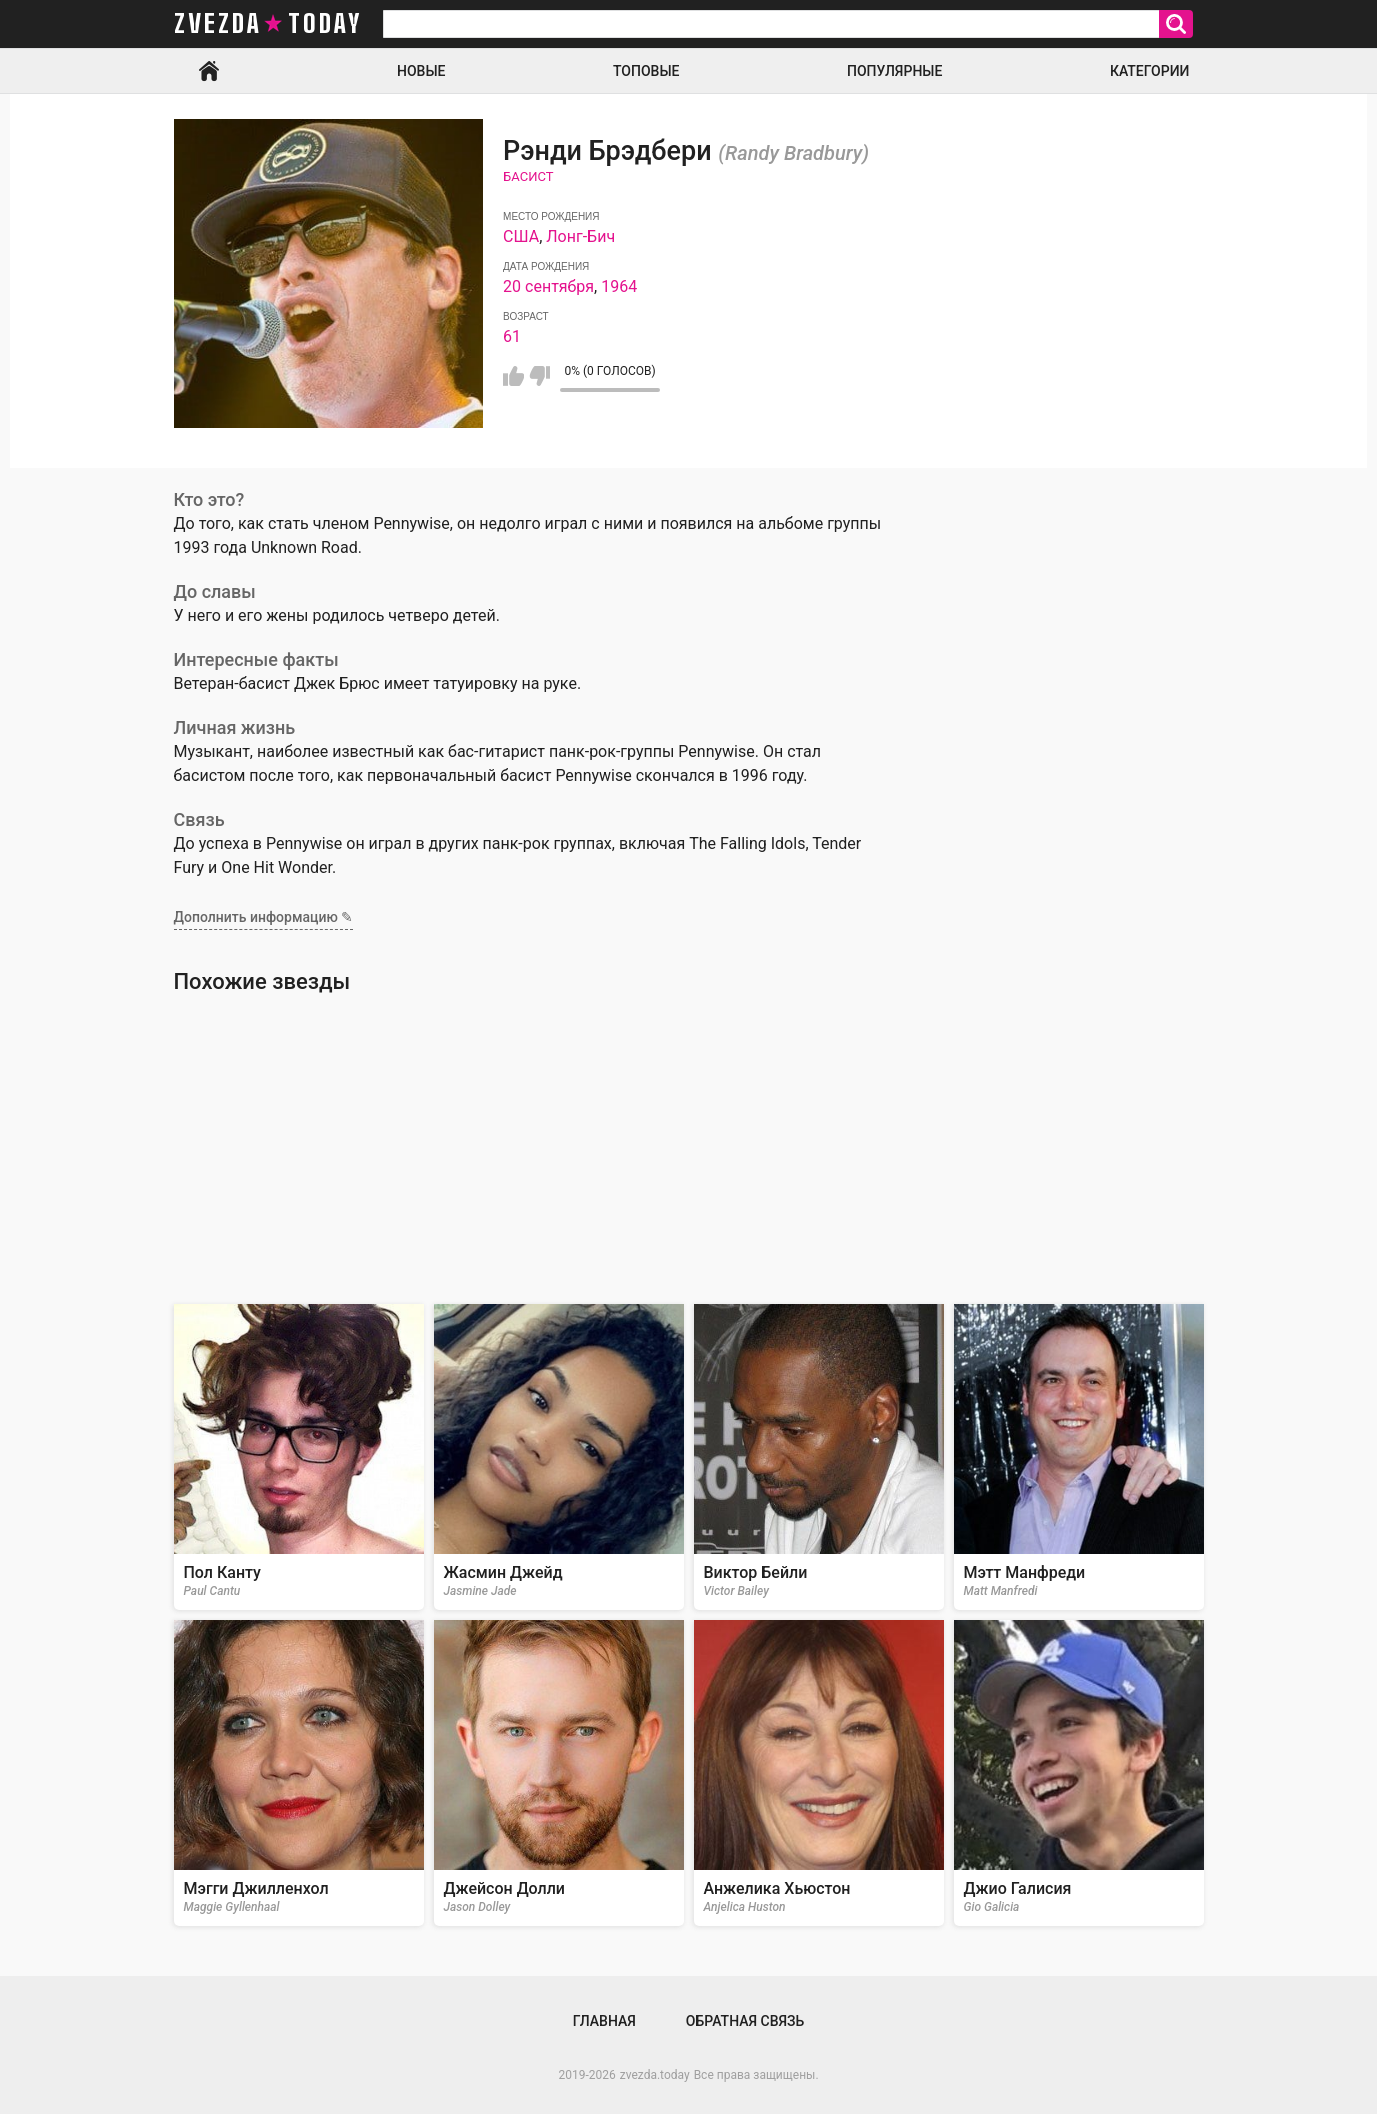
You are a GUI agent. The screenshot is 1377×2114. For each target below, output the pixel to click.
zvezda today (268, 24)
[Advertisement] (689, 1149)
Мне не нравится (539, 376)
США (521, 236)
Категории (1150, 71)
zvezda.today (655, 2075)
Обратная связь (745, 2021)
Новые (421, 71)
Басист (528, 176)
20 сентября (548, 286)
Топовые (646, 71)
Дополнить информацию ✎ (264, 917)
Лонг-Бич (580, 236)
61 (512, 336)
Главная (209, 71)
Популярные (894, 71)
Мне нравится (513, 376)
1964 (619, 286)
